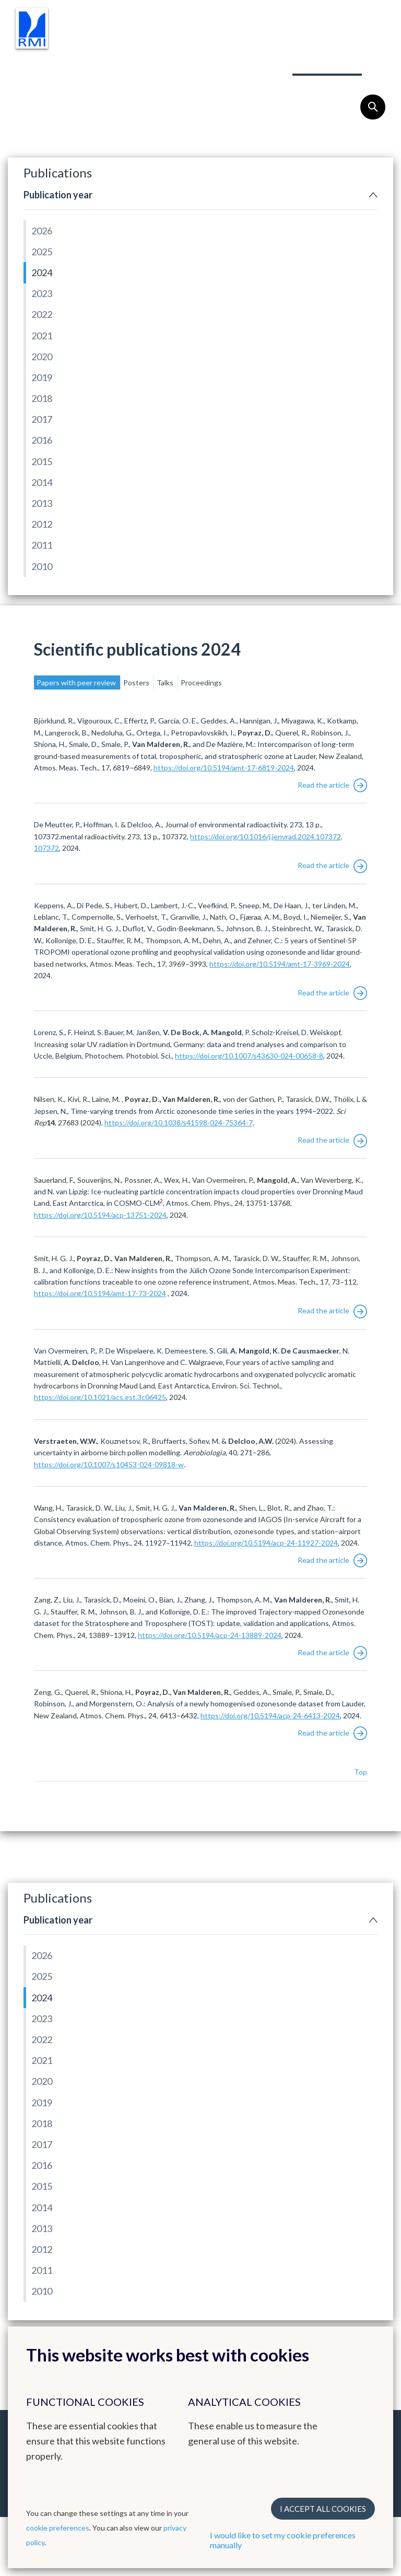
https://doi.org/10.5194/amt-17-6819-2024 (224, 767)
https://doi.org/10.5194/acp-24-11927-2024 (266, 1542)
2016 (41, 440)
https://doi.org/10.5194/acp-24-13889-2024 (209, 1635)
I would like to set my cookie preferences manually (283, 2540)
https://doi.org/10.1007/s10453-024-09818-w (109, 1464)
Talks (166, 682)
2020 (41, 356)
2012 (41, 524)
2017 (41, 419)
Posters (137, 682)
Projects (204, 62)
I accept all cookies (323, 2508)
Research (58, 62)
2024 (41, 272)
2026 (41, 230)
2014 (41, 482)
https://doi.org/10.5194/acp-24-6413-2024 (270, 1715)
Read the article (332, 784)
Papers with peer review (77, 682)
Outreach (60, 83)
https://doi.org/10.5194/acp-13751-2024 (100, 1214)
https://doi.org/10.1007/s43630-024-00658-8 (249, 1055)
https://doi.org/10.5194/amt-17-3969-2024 (279, 963)
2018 (41, 398)
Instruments (131, 62)
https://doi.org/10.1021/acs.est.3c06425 (100, 1397)
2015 (41, 461)
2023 (41, 293)
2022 (41, 314)
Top (360, 1771)
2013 (41, 503)
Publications (327, 62)
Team (262, 62)
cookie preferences (57, 2527)
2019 (41, 377)
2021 (41, 335)
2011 (41, 545)
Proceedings (201, 682)
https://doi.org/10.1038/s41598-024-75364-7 (178, 1122)
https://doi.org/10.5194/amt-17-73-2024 (100, 1293)
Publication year (57, 194)
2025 (41, 251)
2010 (41, 566)
